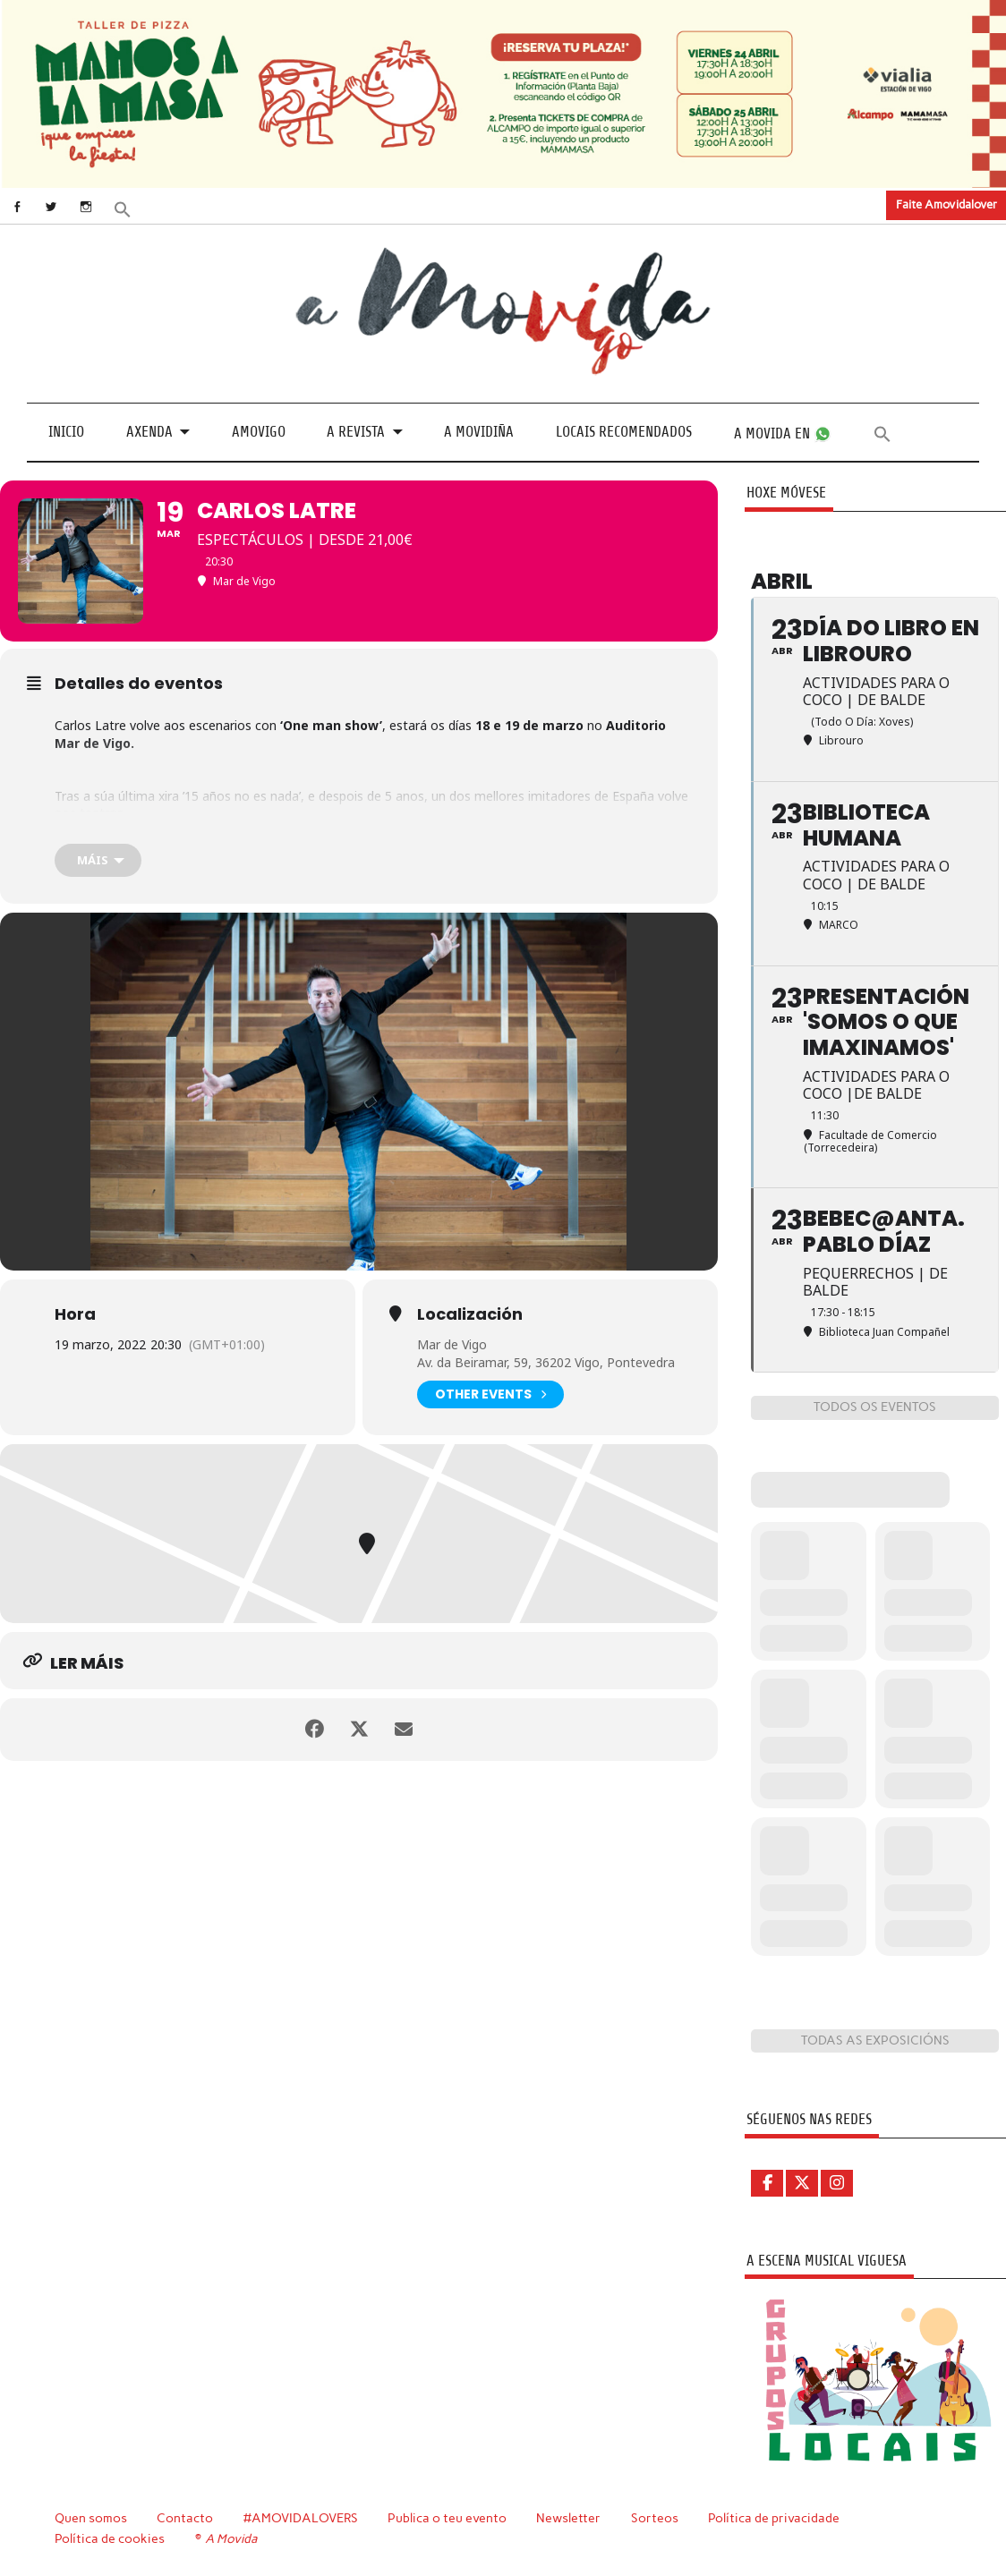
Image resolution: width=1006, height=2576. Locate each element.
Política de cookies (110, 2538)
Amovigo (259, 431)
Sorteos (654, 2518)
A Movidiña (479, 431)
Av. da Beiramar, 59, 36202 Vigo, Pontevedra (546, 1362)
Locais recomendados (624, 431)
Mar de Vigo (452, 1344)
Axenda (149, 431)
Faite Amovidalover (946, 204)
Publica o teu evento (447, 2518)
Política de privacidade (774, 2518)
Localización (470, 1314)
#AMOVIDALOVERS (300, 2518)
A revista (356, 431)
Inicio (66, 431)
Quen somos (91, 2518)
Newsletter (568, 2518)
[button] (122, 207)
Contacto (185, 2518)
